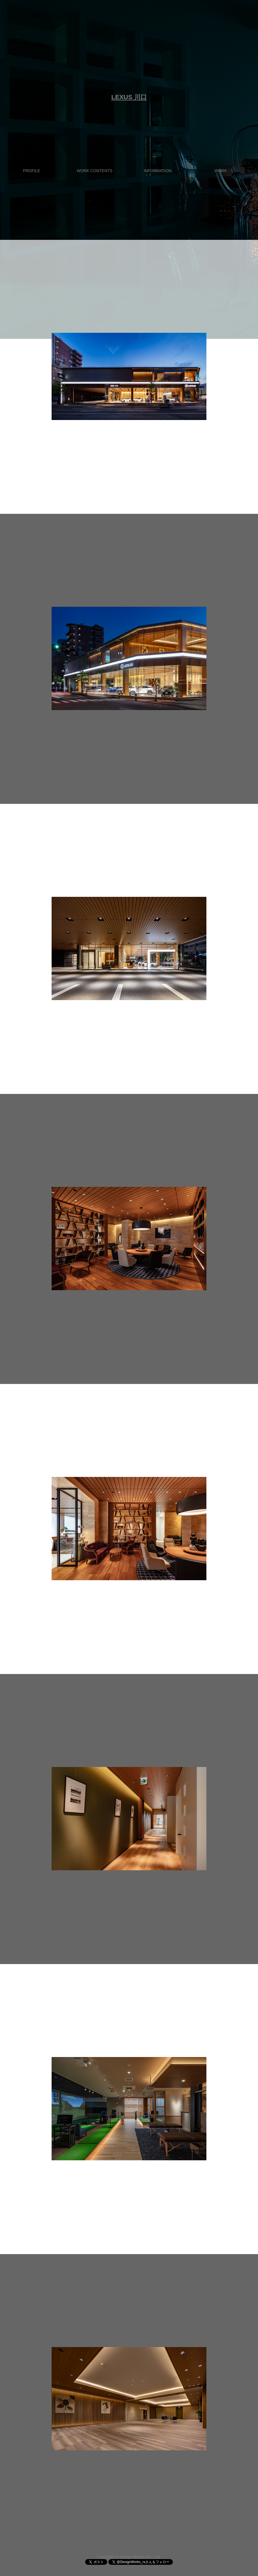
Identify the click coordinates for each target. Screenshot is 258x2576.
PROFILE (31, 170)
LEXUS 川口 (128, 97)
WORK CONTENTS (94, 170)
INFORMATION (158, 170)
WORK (220, 170)
